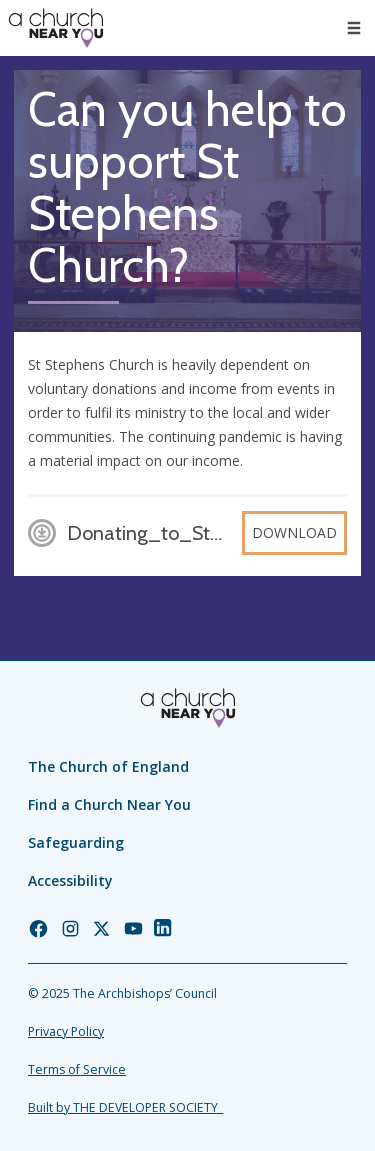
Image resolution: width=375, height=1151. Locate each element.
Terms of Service (77, 1069)
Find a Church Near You (109, 804)
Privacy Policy (66, 1031)
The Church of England (108, 766)
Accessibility (70, 880)
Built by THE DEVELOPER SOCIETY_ (125, 1107)
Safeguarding (76, 842)
